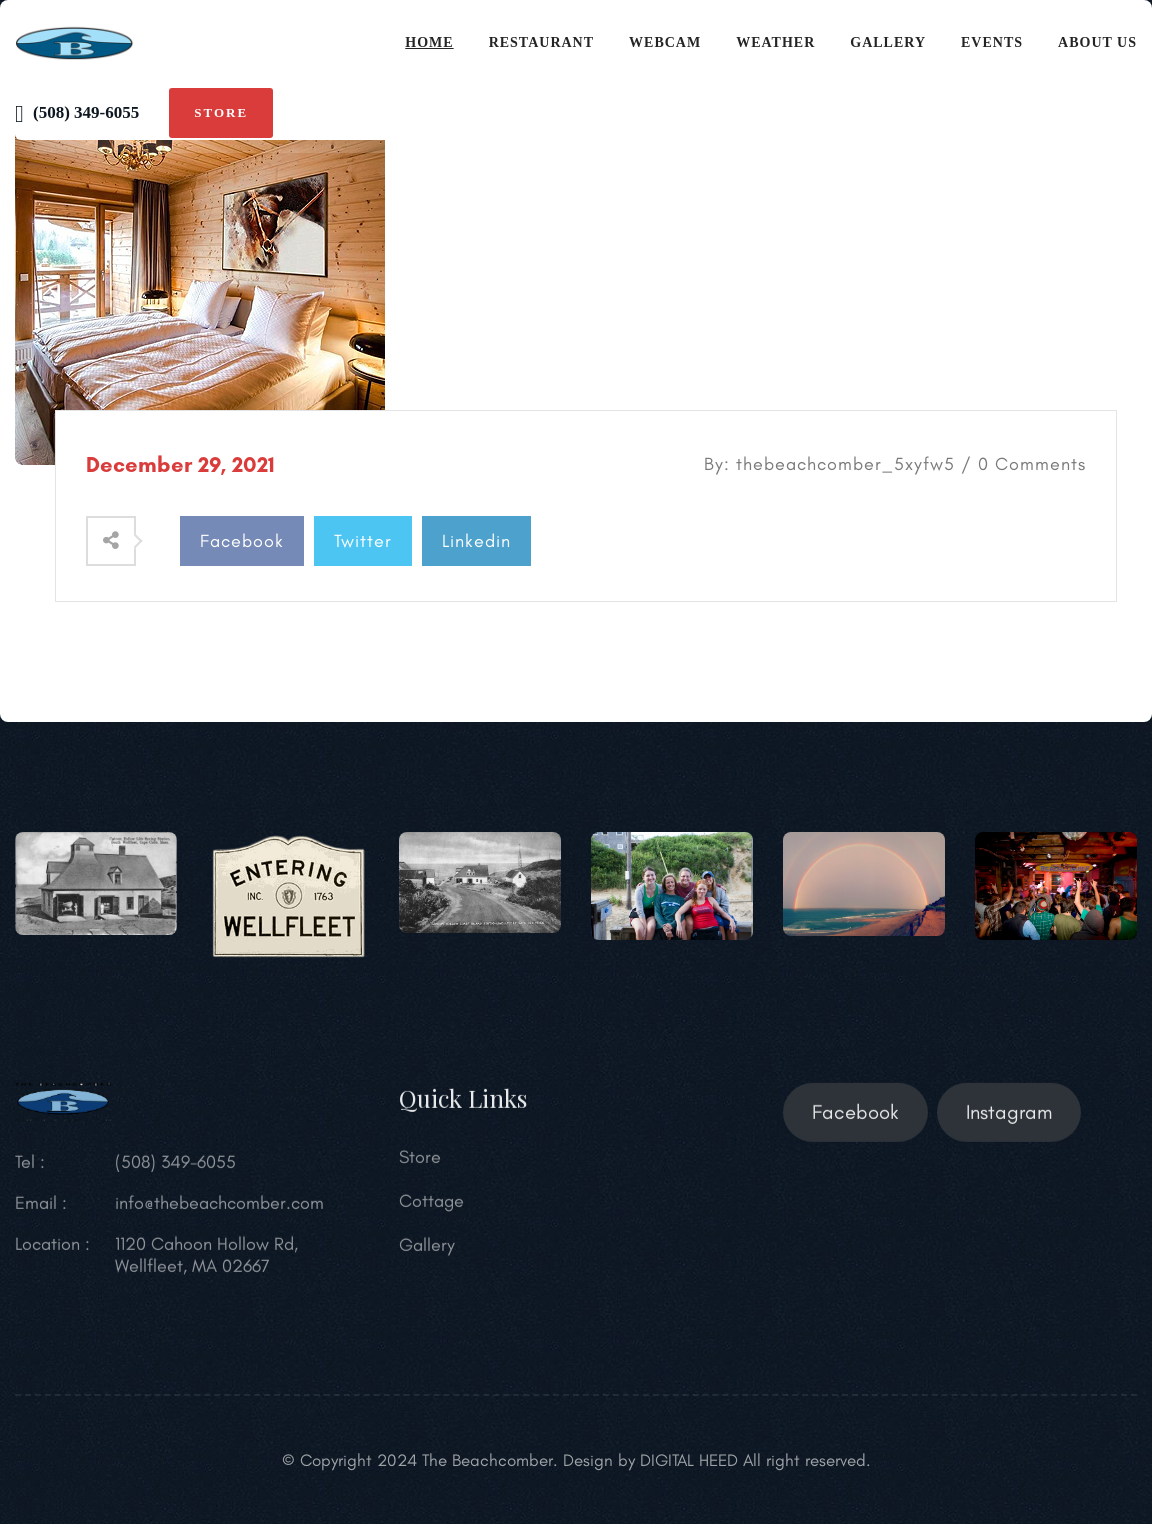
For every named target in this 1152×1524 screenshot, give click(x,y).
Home (429, 42)
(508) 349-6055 (77, 112)
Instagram (1009, 1123)
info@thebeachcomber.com (219, 1214)
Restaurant (541, 42)
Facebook (242, 541)
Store (221, 112)
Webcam (665, 42)
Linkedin (476, 541)
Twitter (363, 541)
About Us (1097, 42)
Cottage (431, 1212)
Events (992, 42)
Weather (775, 42)
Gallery (888, 42)
